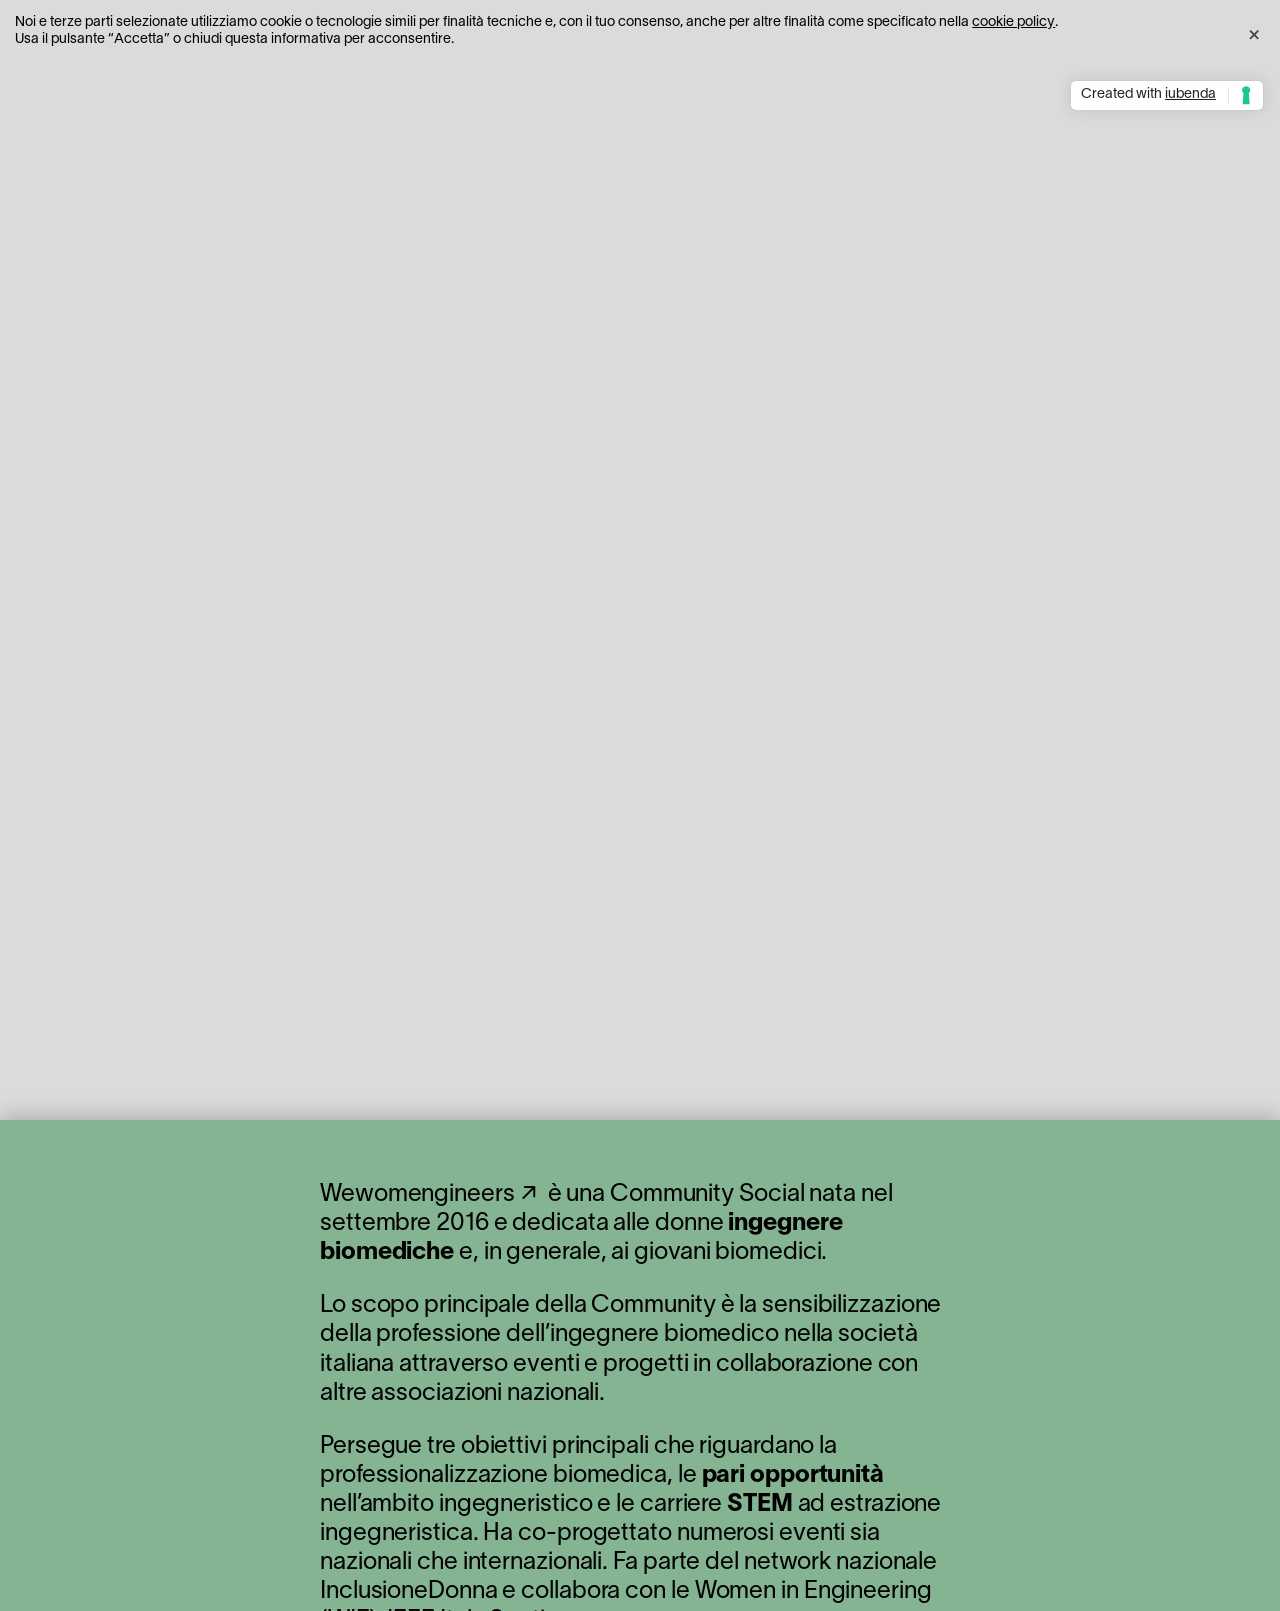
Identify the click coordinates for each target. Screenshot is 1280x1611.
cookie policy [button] (1013, 22)
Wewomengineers (417, 1195)
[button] (1254, 32)
